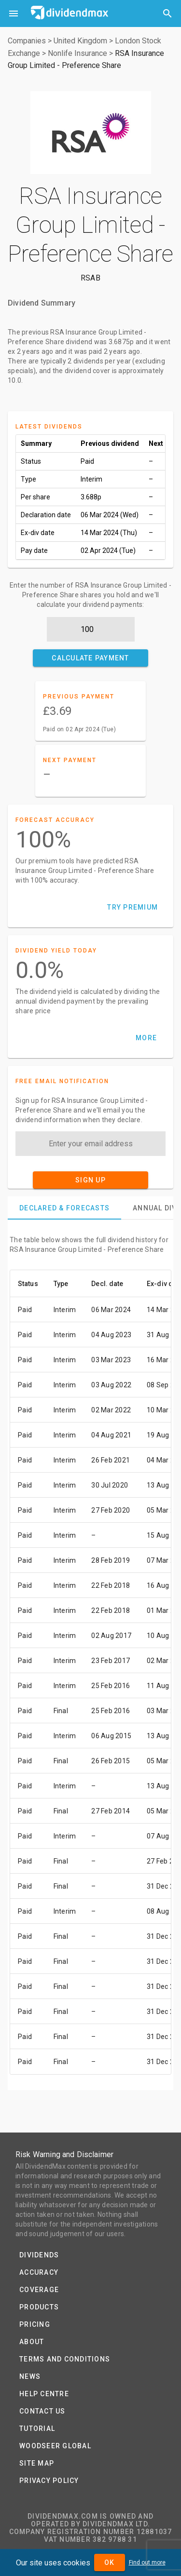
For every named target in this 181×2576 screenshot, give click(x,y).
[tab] (64, 1208)
